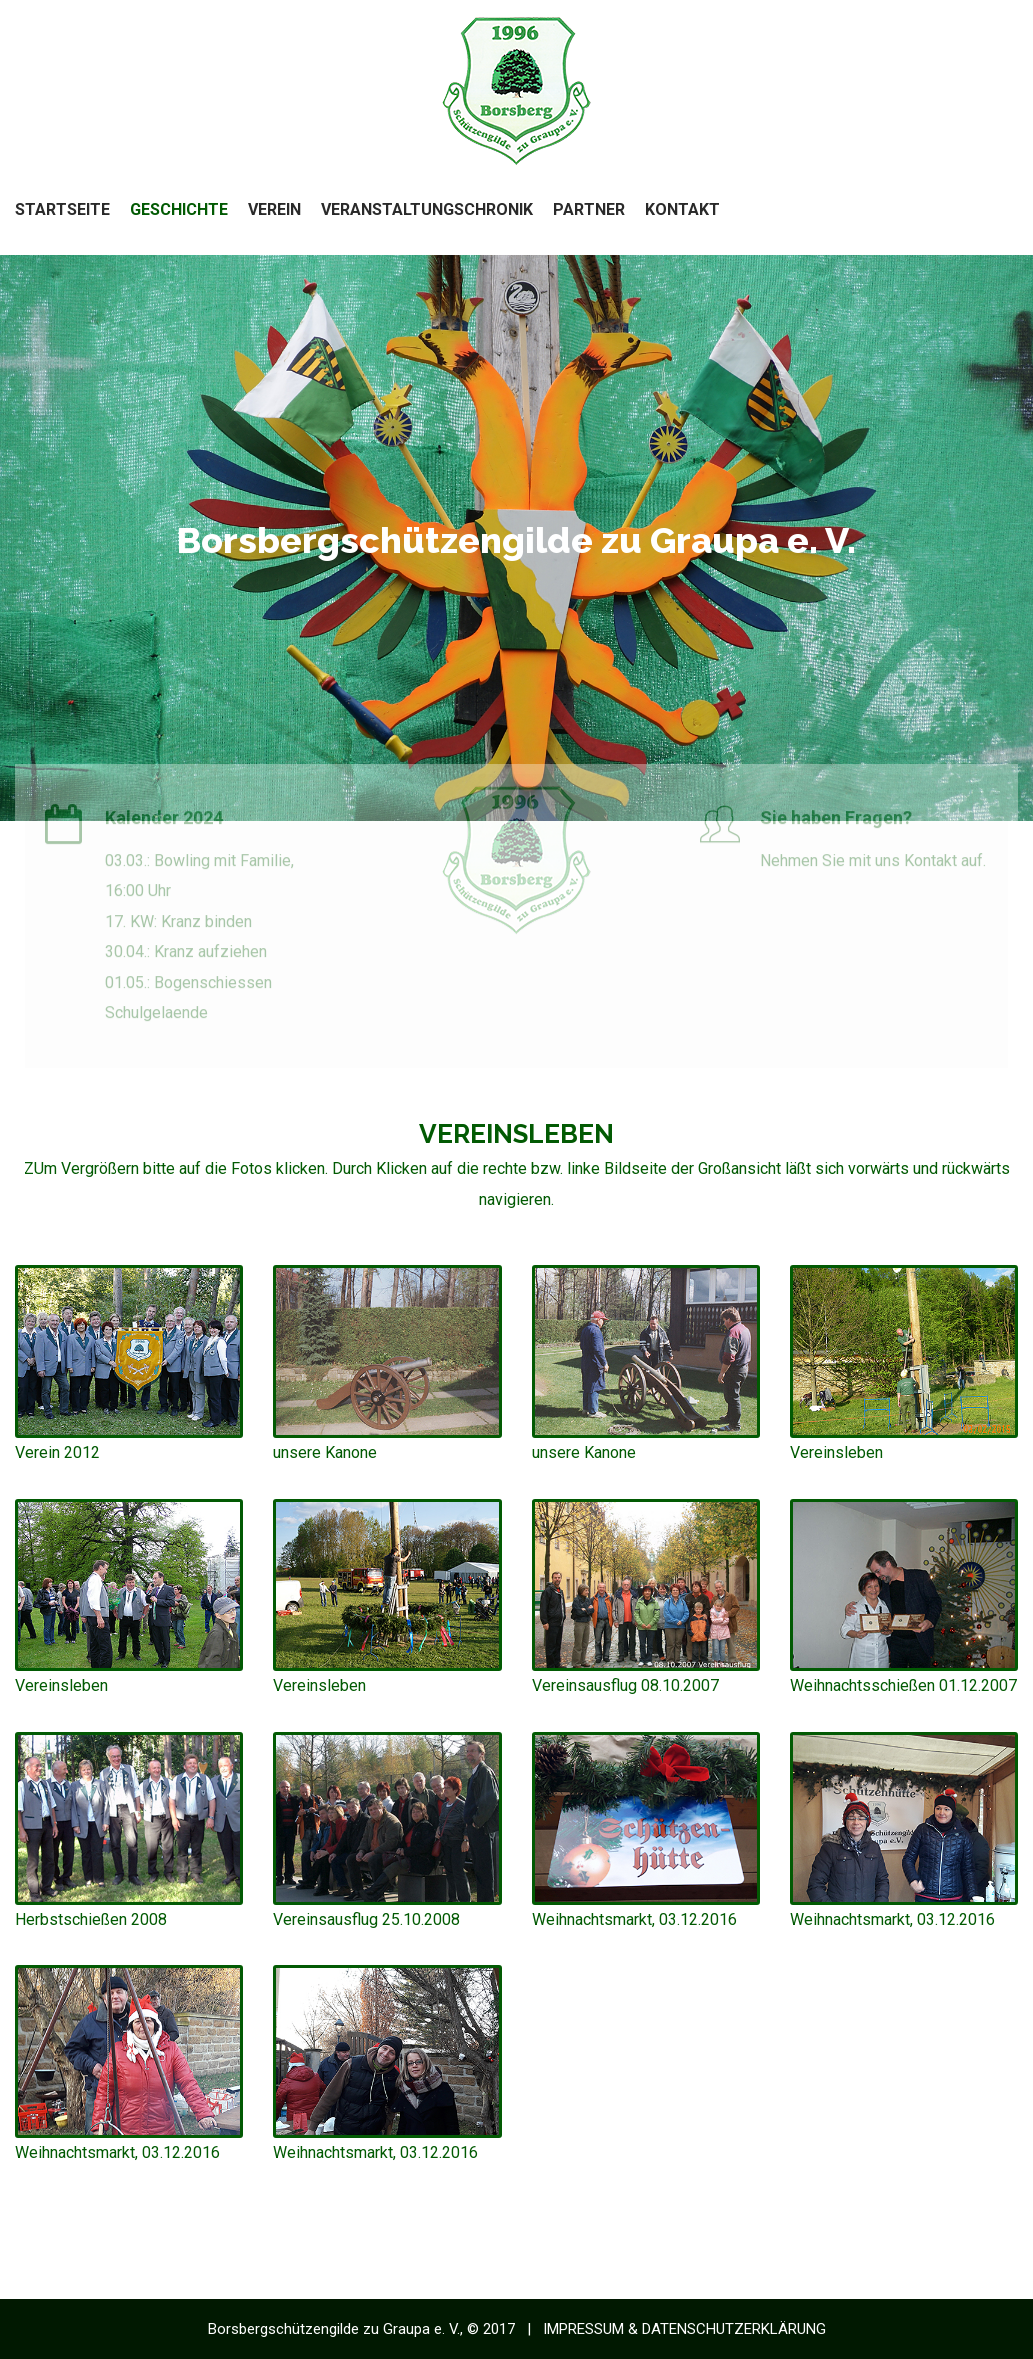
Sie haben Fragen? (836, 821)
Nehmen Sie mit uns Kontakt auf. (873, 864)
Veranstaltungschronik (427, 209)
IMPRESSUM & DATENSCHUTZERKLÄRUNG (684, 2329)
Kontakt (682, 209)
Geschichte (179, 209)
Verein (274, 209)
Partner (589, 209)
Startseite (62, 209)
